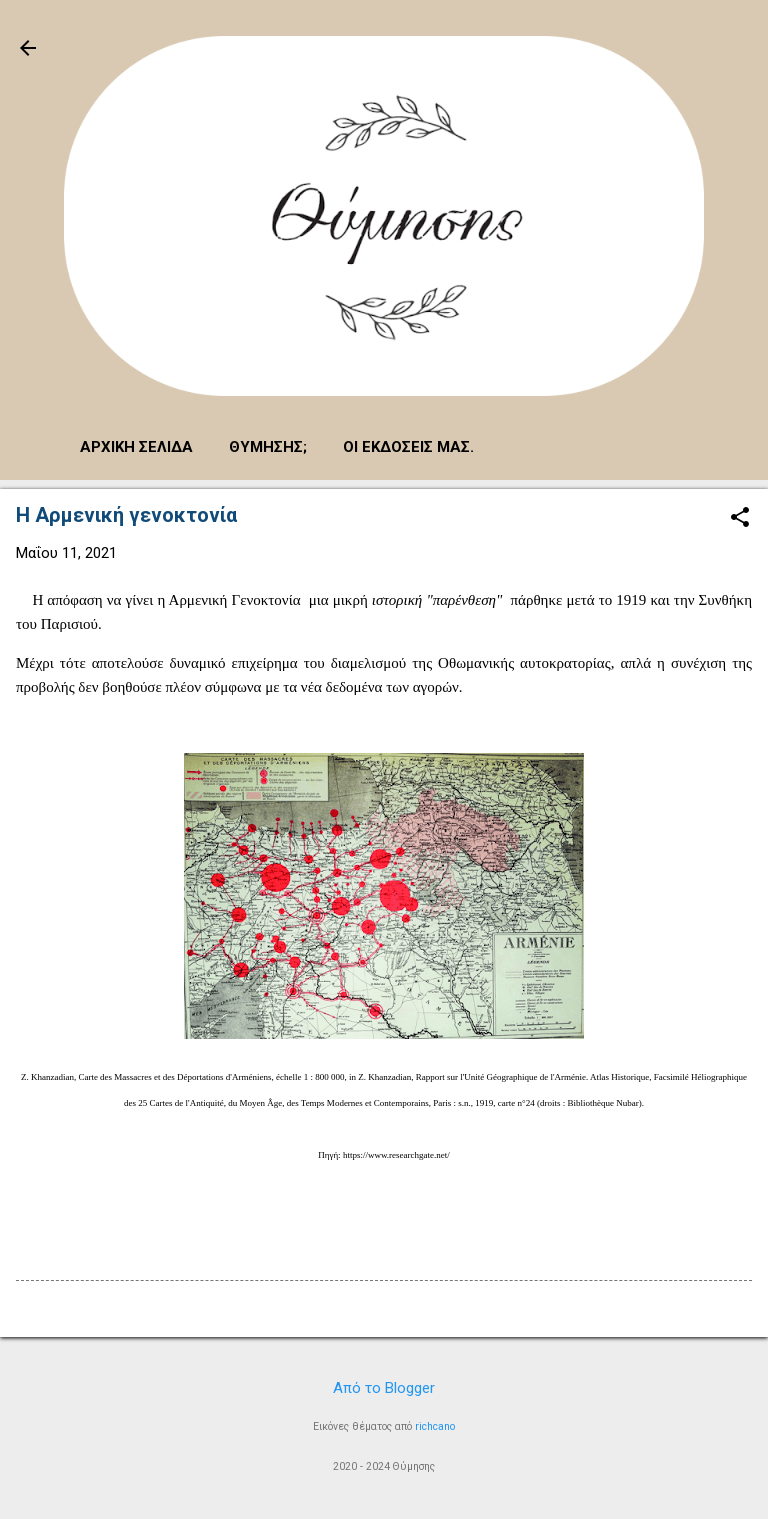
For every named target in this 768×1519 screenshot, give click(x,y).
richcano (435, 1426)
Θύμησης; (268, 447)
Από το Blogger (384, 1388)
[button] (740, 519)
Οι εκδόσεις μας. (408, 447)
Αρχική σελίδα (136, 447)
